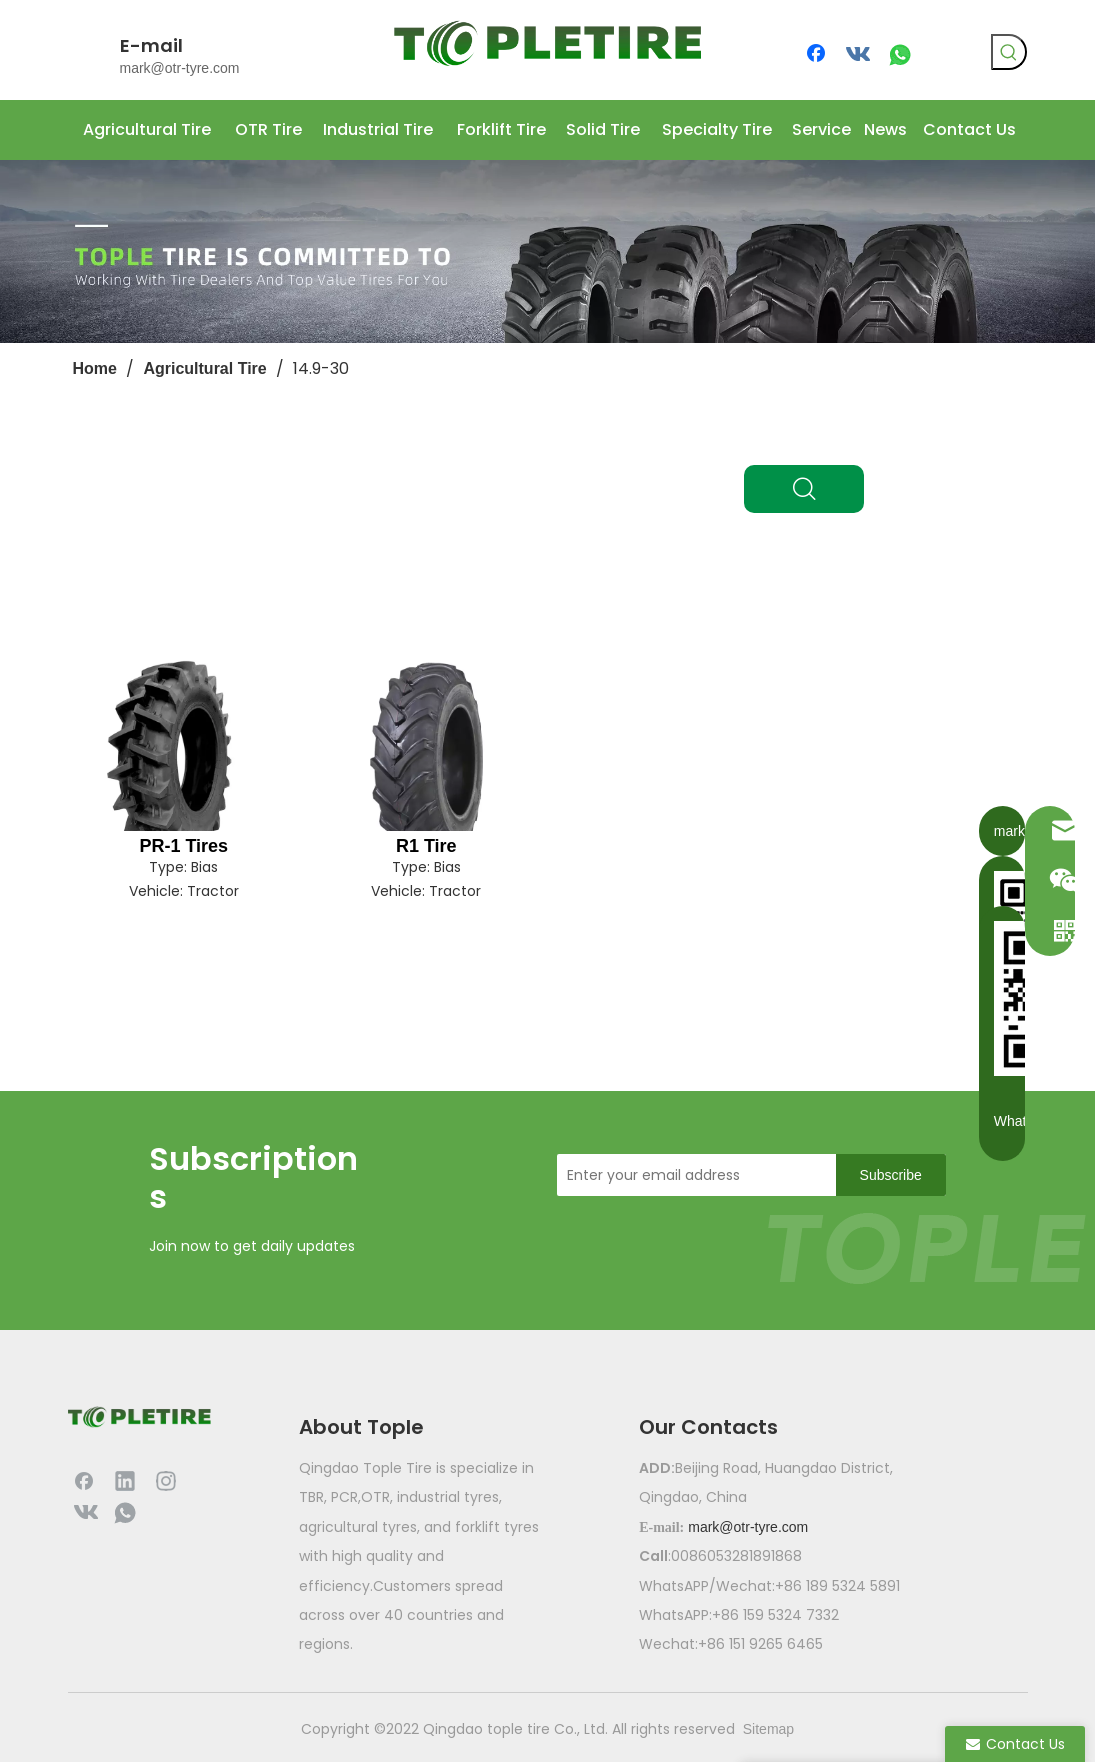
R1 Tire (426, 846)
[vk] (859, 55)
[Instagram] (166, 1480)
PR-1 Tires (183, 846)
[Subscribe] (891, 1175)
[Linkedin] (125, 1480)
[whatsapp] (900, 55)
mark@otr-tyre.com (180, 68)
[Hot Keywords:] (1009, 52)
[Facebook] (818, 55)
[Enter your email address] (691, 1175)
